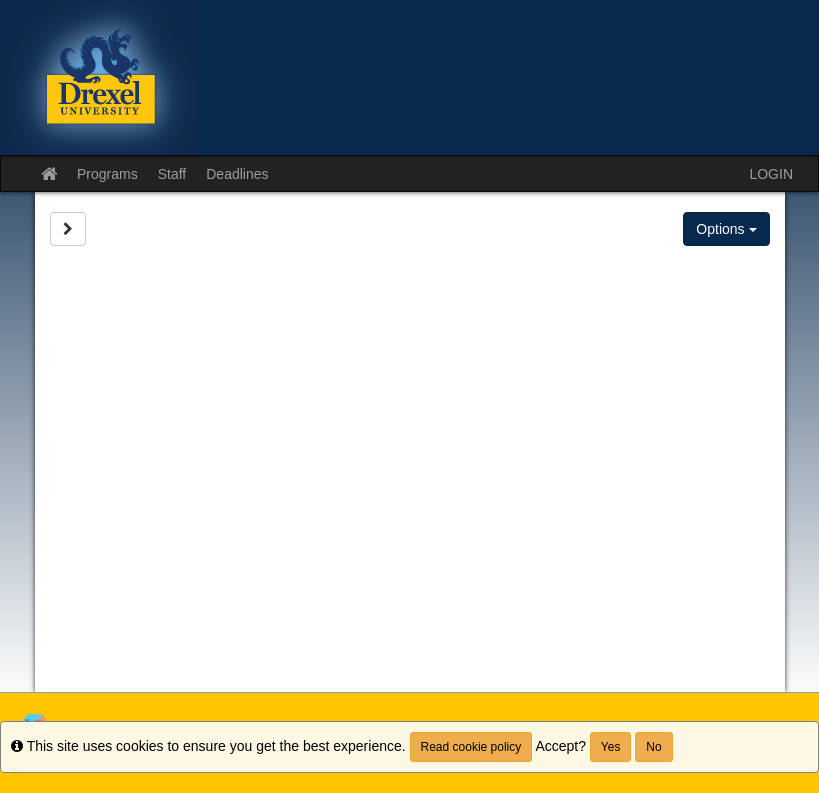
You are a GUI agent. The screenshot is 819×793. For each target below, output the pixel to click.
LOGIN (771, 174)
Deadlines (237, 174)
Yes (611, 747)
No (653, 747)
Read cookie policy (471, 747)
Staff (172, 174)
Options (726, 229)
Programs (107, 174)
